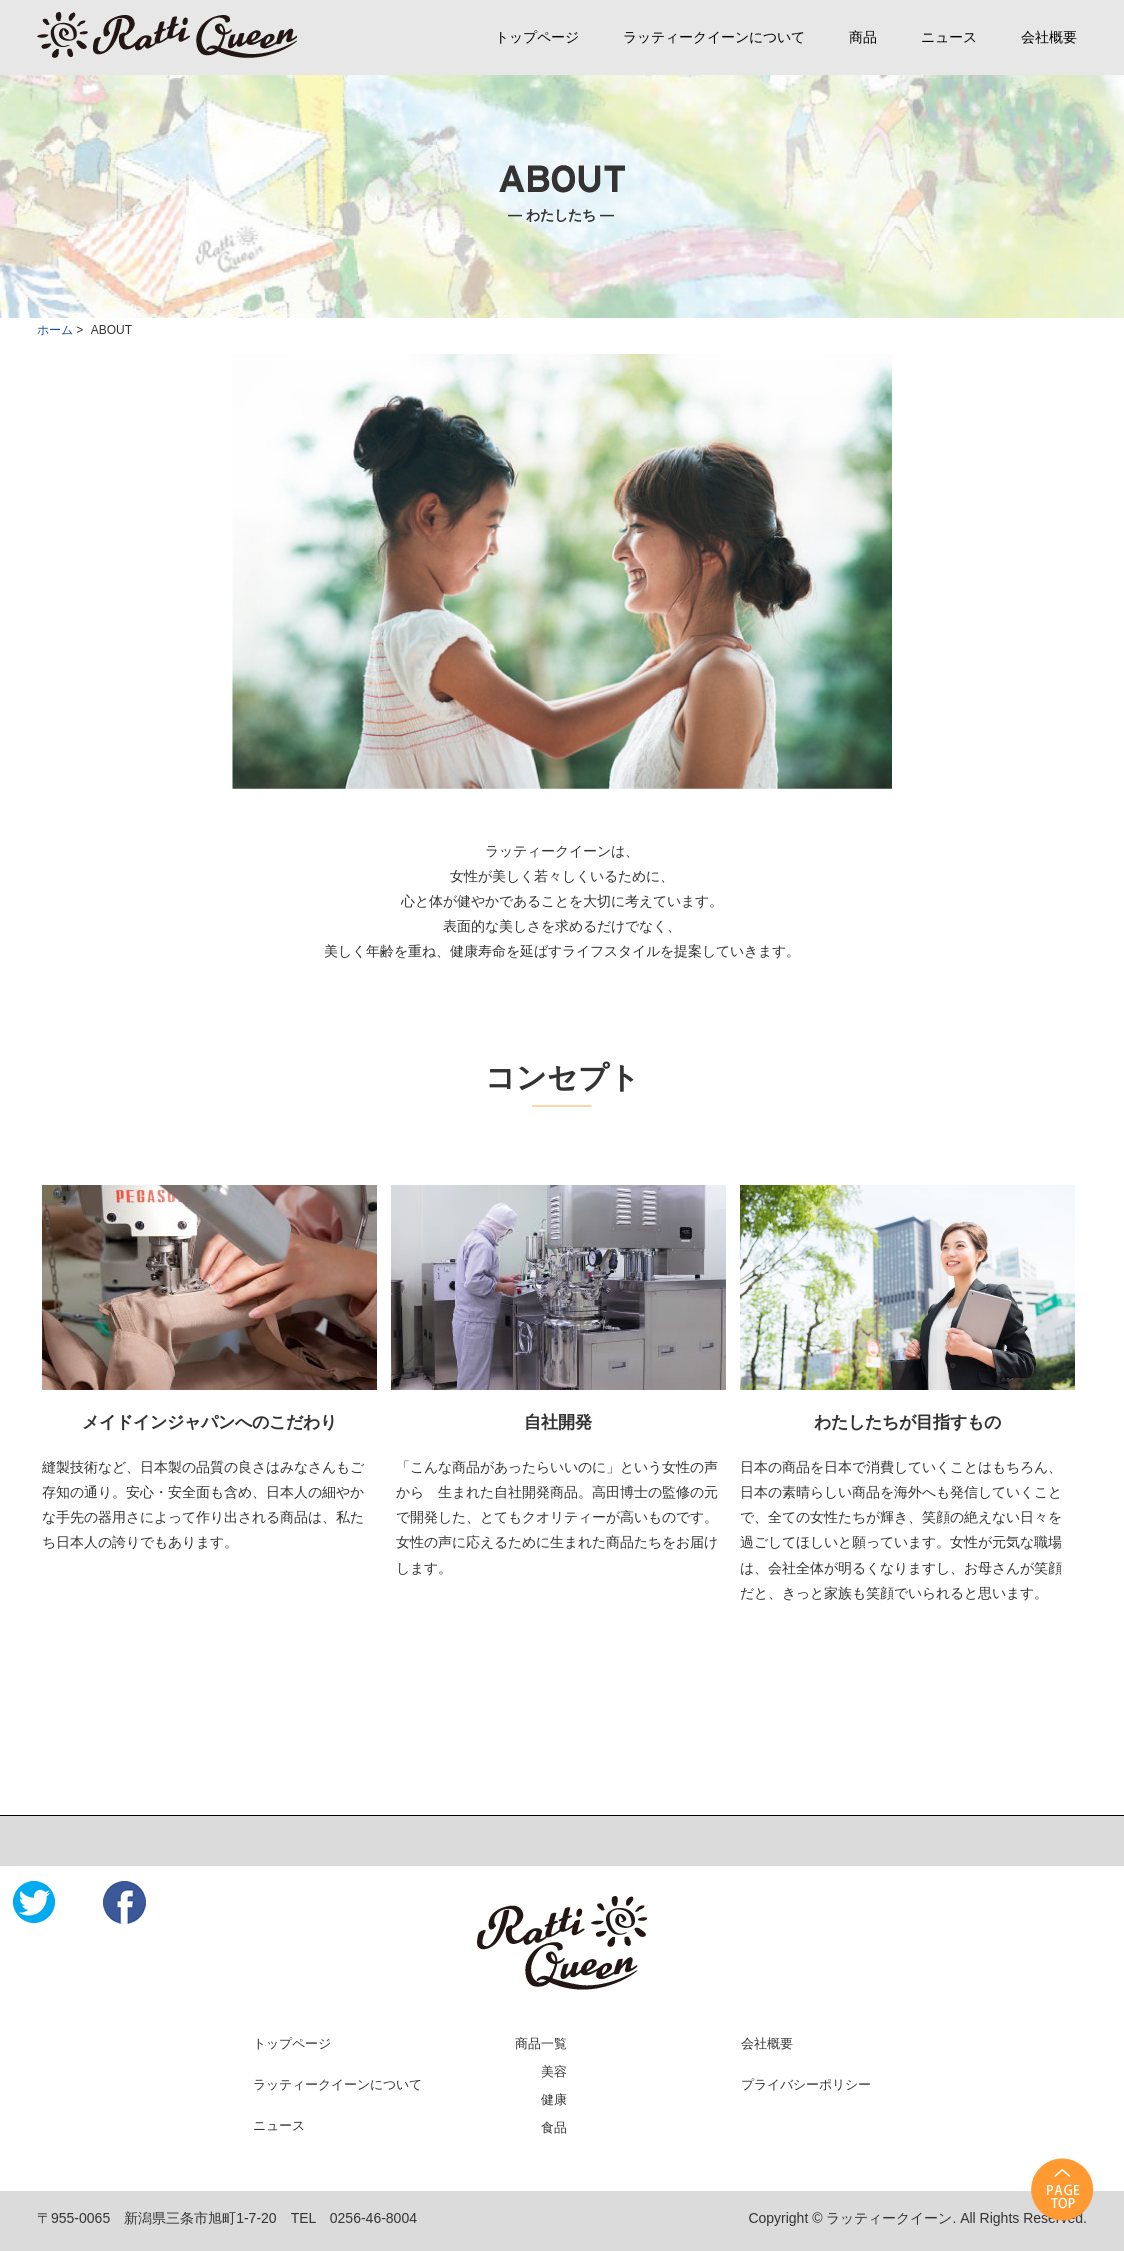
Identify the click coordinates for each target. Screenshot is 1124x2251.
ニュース (949, 37)
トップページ (537, 37)
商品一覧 (541, 2043)
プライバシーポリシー (806, 2084)
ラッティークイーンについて (714, 37)
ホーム (55, 330)
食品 (554, 2127)
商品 (863, 37)
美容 (554, 2071)
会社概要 (1049, 37)
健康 (554, 2099)
